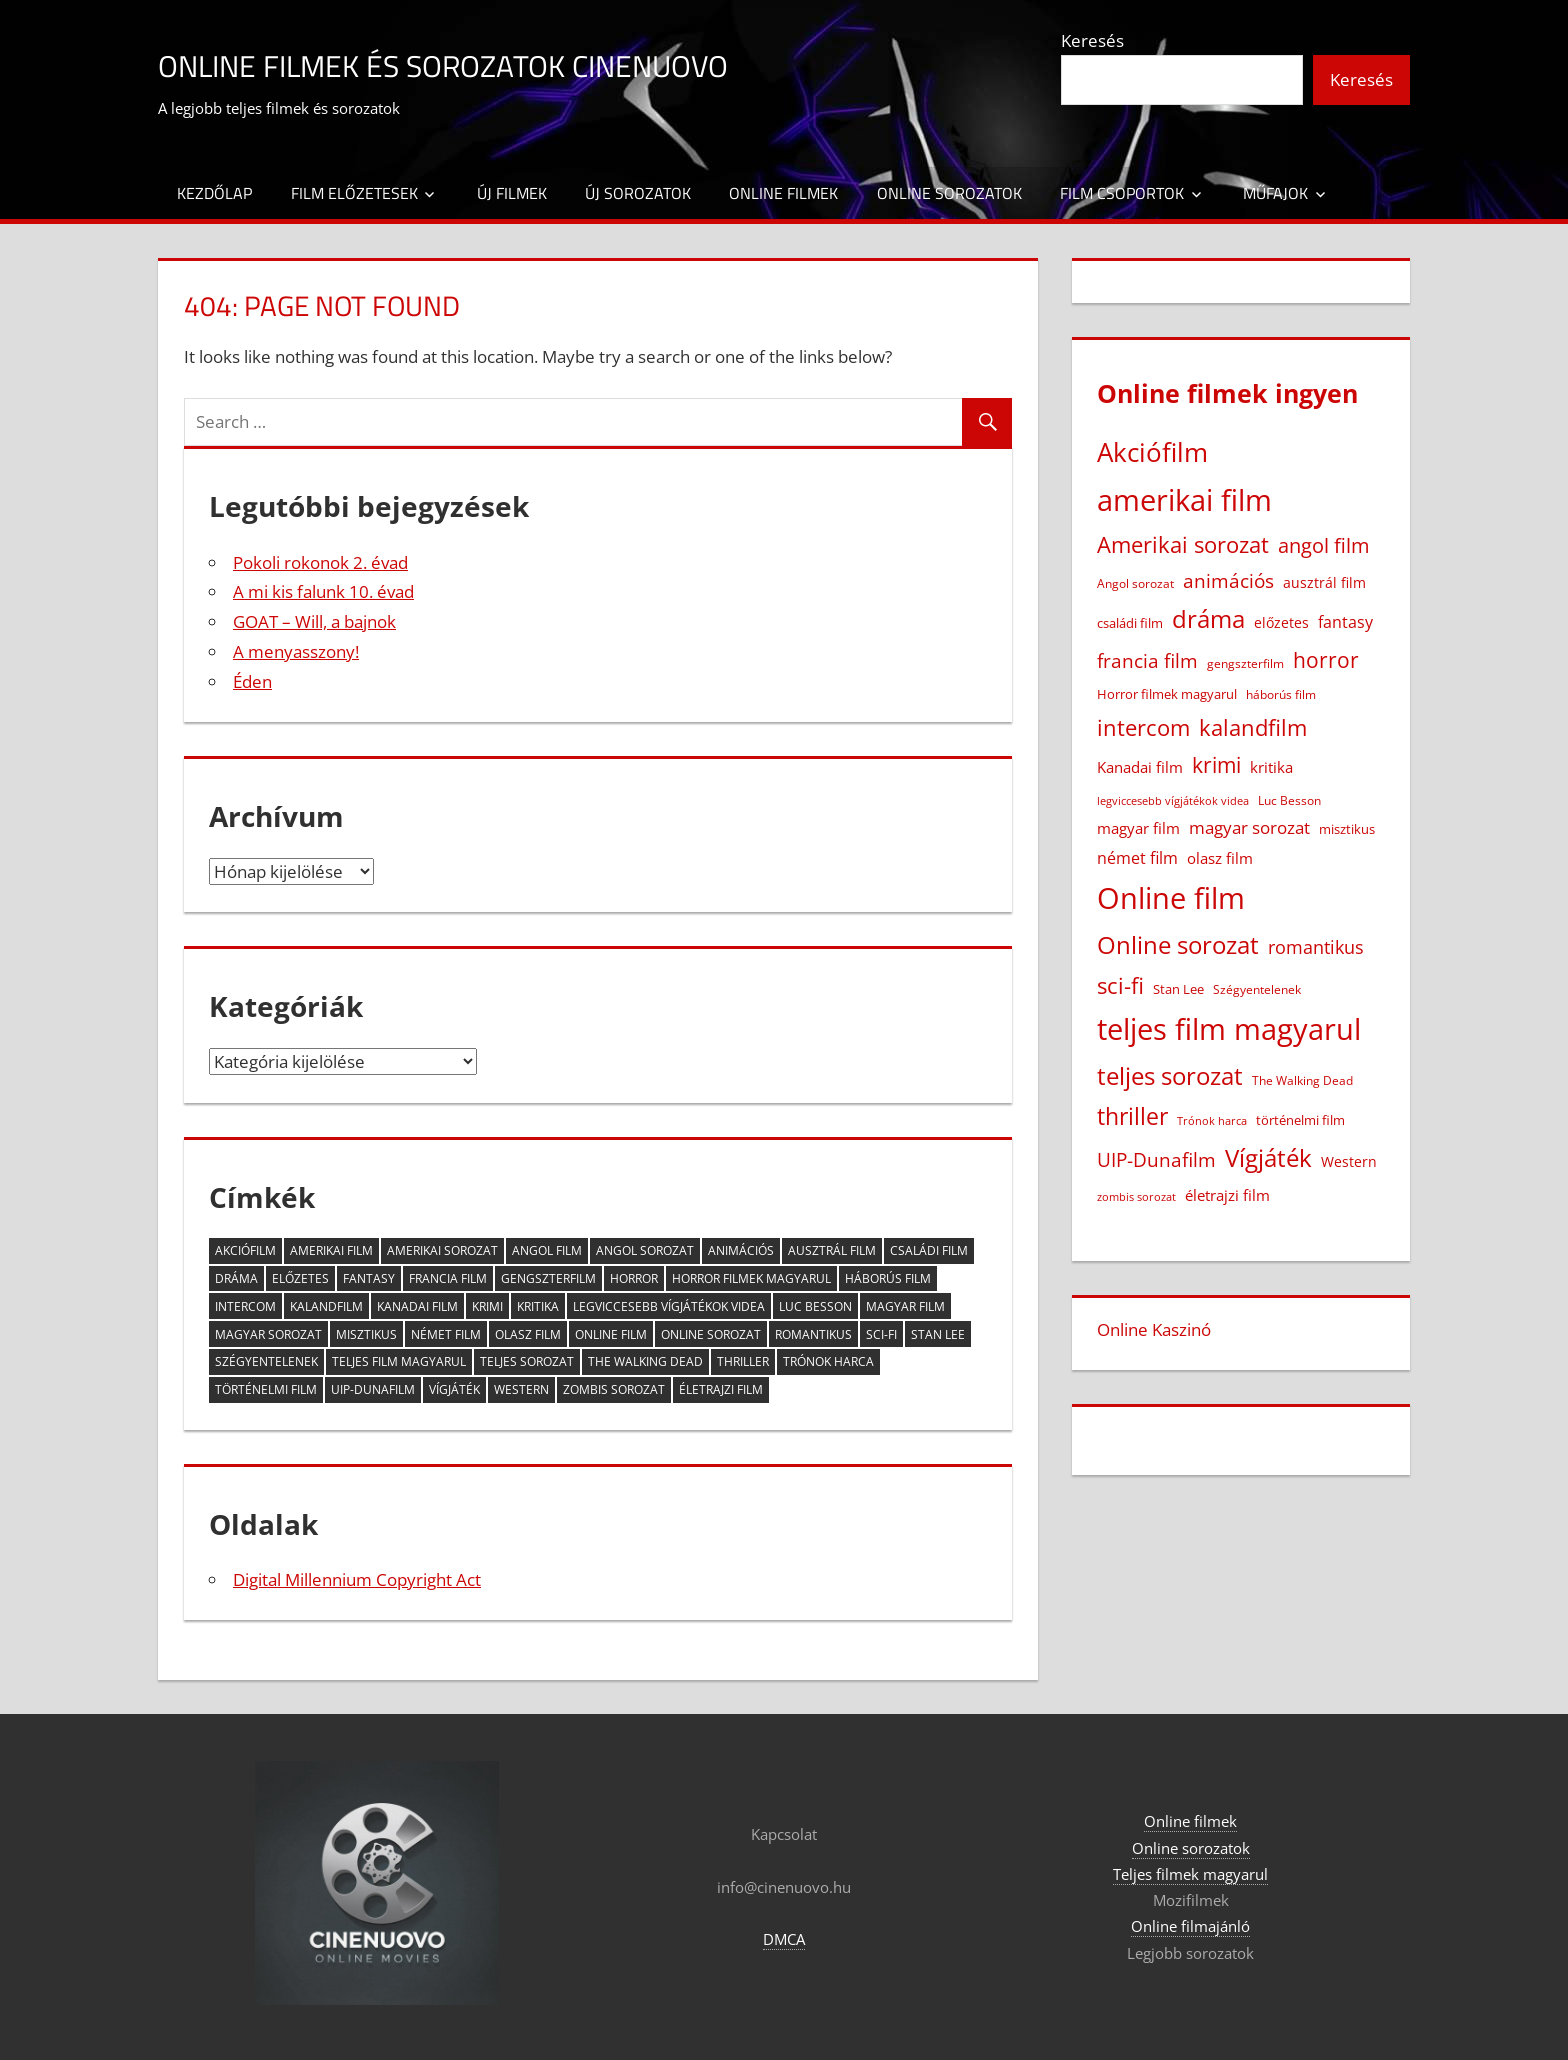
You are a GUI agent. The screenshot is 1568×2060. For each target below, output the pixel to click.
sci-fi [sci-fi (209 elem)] (881, 1334)
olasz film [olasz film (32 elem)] (528, 1334)
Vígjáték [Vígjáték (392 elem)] (454, 1389)
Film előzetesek (354, 193)
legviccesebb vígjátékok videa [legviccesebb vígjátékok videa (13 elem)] (669, 1306)
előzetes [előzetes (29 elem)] (300, 1278)
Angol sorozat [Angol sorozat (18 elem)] (645, 1250)
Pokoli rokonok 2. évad (320, 562)
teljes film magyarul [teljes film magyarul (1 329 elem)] (399, 1361)
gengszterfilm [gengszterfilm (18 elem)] (548, 1278)
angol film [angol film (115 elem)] (547, 1250)
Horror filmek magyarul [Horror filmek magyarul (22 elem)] (751, 1278)
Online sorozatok (949, 193)
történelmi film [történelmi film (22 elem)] (266, 1389)
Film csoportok (1122, 193)
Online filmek (783, 193)
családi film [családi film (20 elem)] (929, 1250)
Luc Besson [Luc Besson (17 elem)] (815, 1306)
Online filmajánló (1190, 1926)
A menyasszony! (296, 651)
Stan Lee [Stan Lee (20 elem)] (938, 1334)
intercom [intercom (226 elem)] (245, 1306)
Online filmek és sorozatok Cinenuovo (500, 63)
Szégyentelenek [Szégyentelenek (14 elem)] (266, 1361)
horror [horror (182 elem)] (634, 1278)
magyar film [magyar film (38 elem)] (905, 1306)
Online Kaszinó (1154, 1329)
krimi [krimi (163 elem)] (487, 1306)
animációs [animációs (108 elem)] (741, 1250)
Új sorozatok (638, 193)
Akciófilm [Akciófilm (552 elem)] (245, 1250)
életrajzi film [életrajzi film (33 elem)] (721, 1389)
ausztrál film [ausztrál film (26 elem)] (832, 1250)
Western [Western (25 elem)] (521, 1389)
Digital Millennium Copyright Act (357, 1579)
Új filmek (512, 193)
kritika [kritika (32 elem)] (538, 1306)
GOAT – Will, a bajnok (314, 621)
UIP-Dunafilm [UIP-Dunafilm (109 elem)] (373, 1389)
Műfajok (1275, 193)
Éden (252, 681)
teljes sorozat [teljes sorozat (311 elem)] (527, 1361)
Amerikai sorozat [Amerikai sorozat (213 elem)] (442, 1250)
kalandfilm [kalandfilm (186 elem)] (326, 1306)
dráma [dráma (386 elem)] (236, 1278)
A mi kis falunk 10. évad (323, 591)
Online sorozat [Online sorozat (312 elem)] (711, 1334)
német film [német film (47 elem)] (446, 1334)
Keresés (1092, 40)
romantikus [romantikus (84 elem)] (813, 1334)
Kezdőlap (214, 193)
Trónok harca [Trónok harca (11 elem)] (828, 1361)
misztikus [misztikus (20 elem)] (366, 1334)
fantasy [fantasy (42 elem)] (369, 1278)
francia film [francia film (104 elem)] (448, 1278)
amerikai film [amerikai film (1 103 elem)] (331, 1250)
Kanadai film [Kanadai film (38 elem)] (417, 1306)
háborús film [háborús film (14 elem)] (888, 1278)
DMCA (784, 1939)
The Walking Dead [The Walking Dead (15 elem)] (645, 1361)
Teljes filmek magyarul (1190, 1874)
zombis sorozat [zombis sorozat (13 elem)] (614, 1389)
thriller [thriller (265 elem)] (743, 1361)
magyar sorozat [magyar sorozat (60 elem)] (268, 1334)
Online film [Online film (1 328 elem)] (611, 1334)
